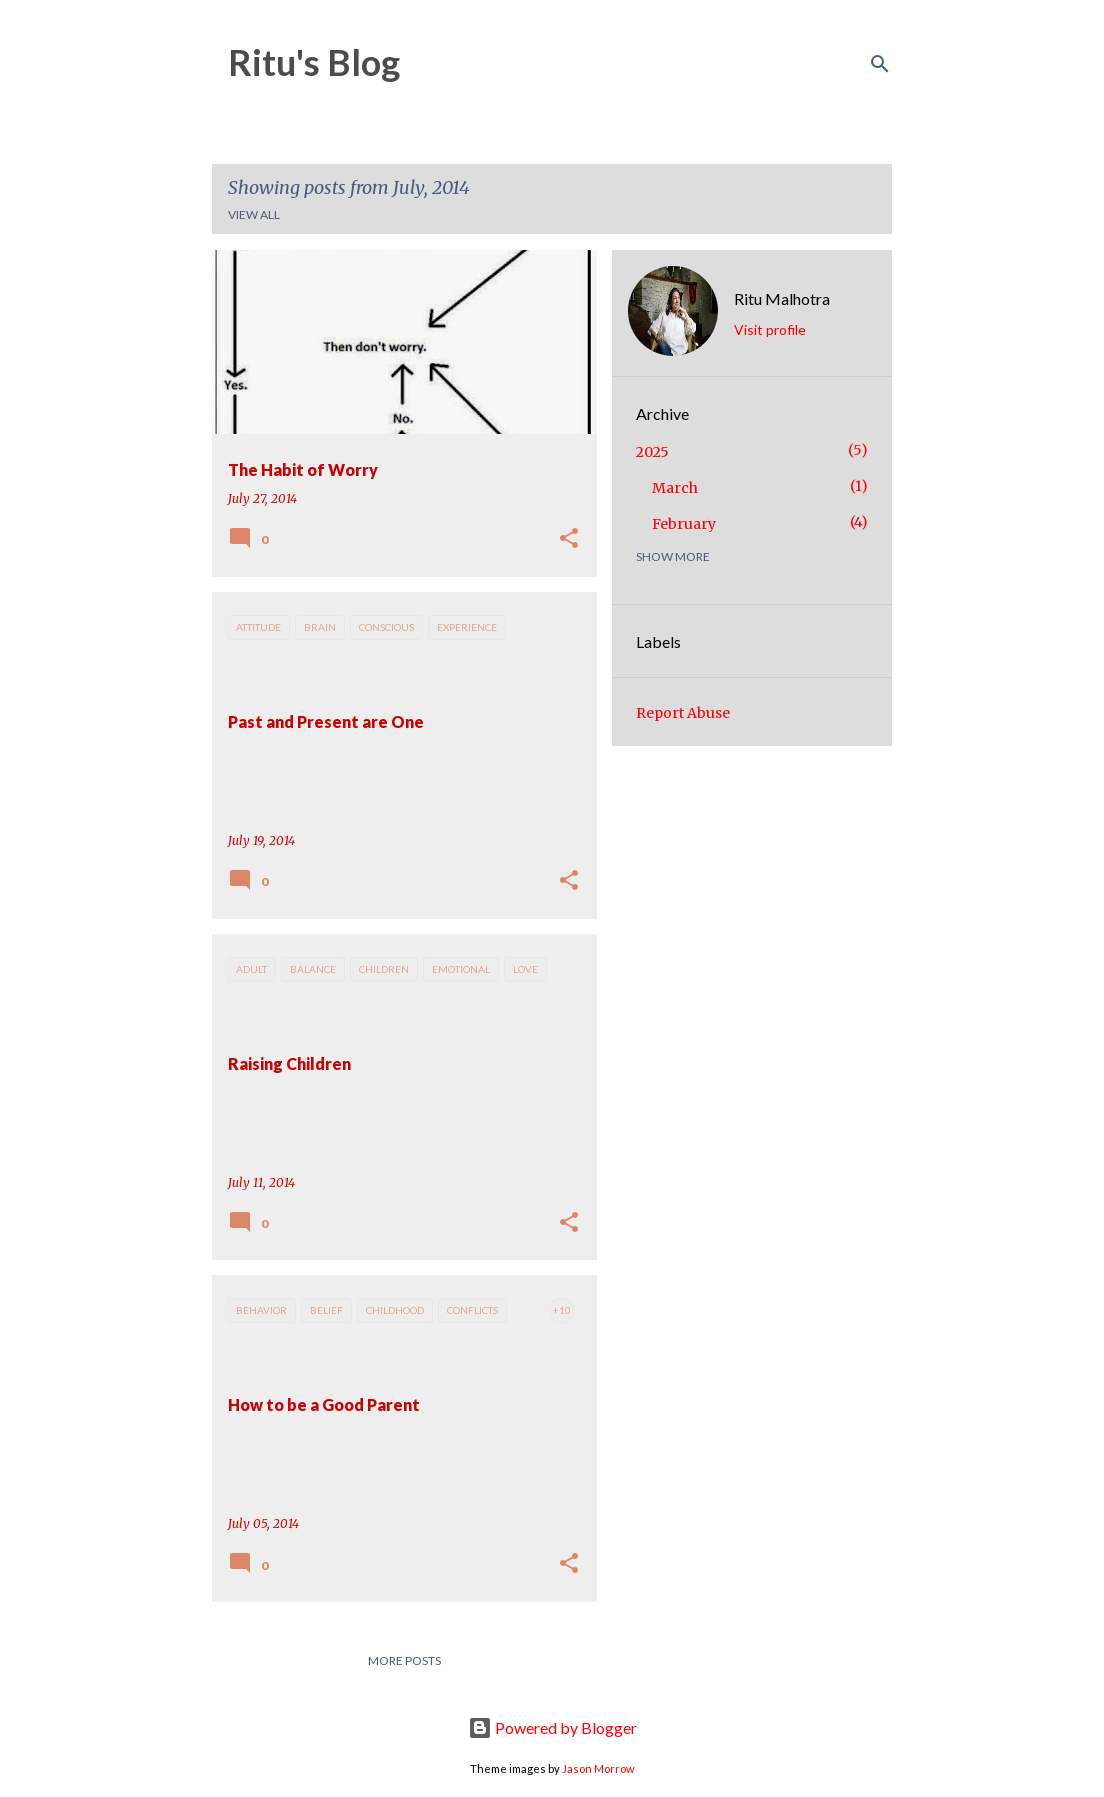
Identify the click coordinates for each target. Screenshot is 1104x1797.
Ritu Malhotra (782, 298)
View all (254, 214)
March (675, 488)
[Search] (880, 64)
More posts (404, 1660)
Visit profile (770, 329)
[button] (569, 539)
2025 (652, 452)
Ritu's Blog (314, 62)
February (684, 524)
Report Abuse (683, 713)
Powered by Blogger (552, 1727)
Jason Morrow (598, 1768)
